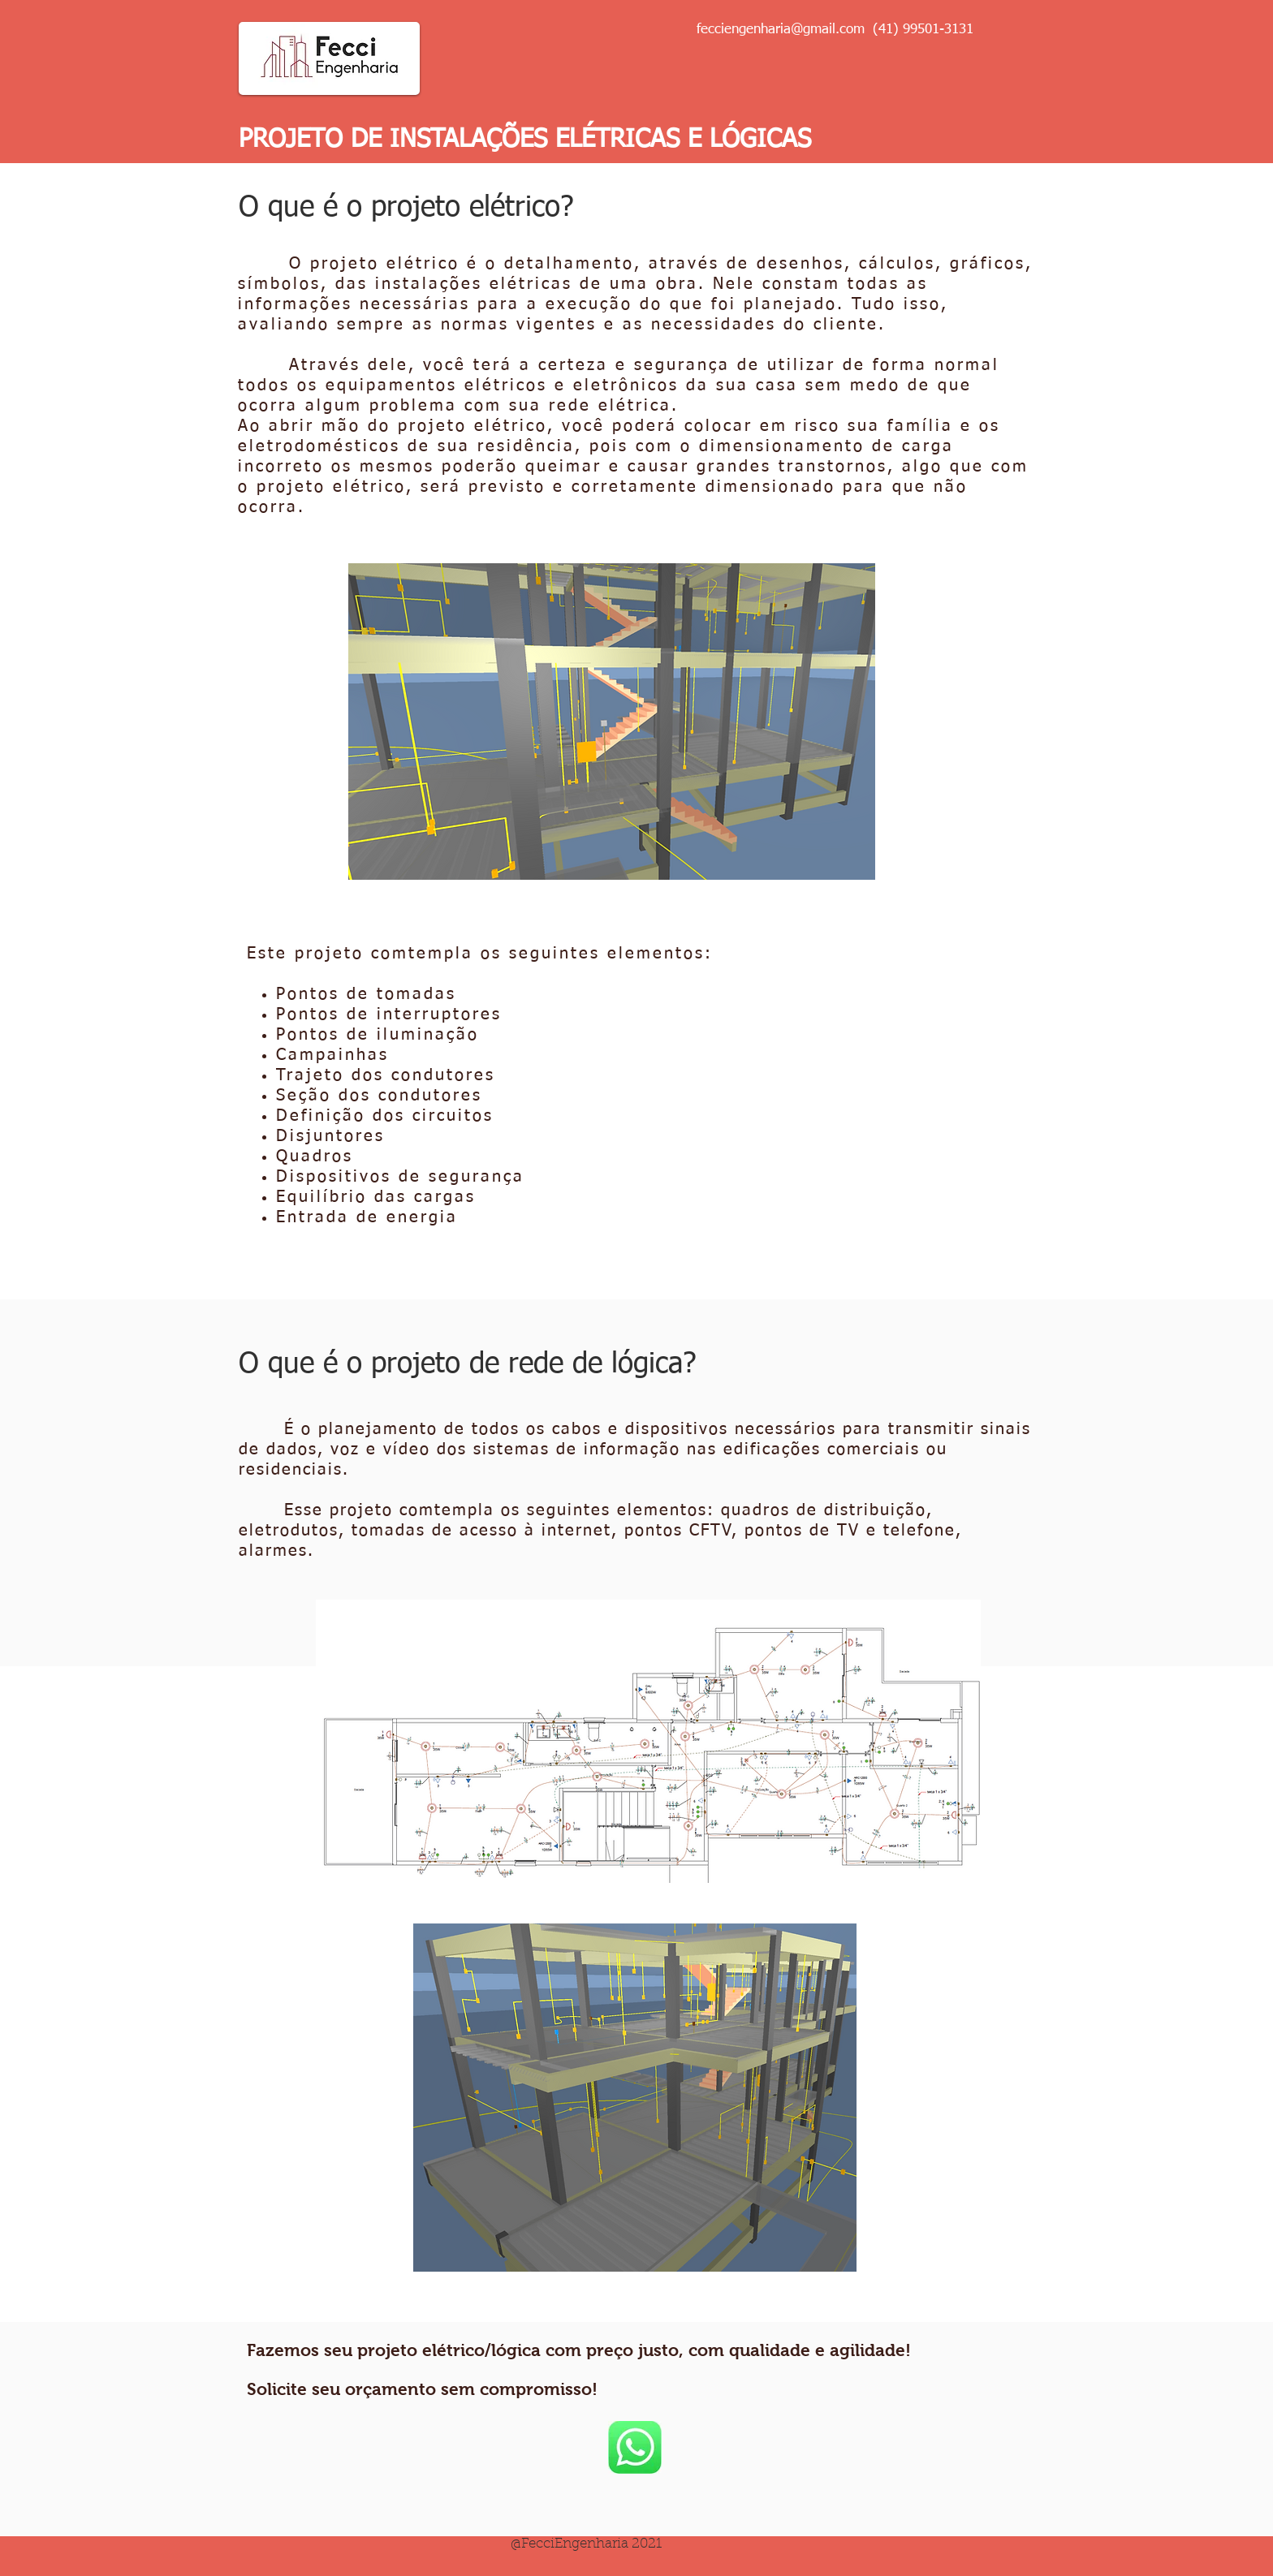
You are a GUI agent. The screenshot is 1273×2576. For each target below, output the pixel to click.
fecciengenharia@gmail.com (781, 30)
